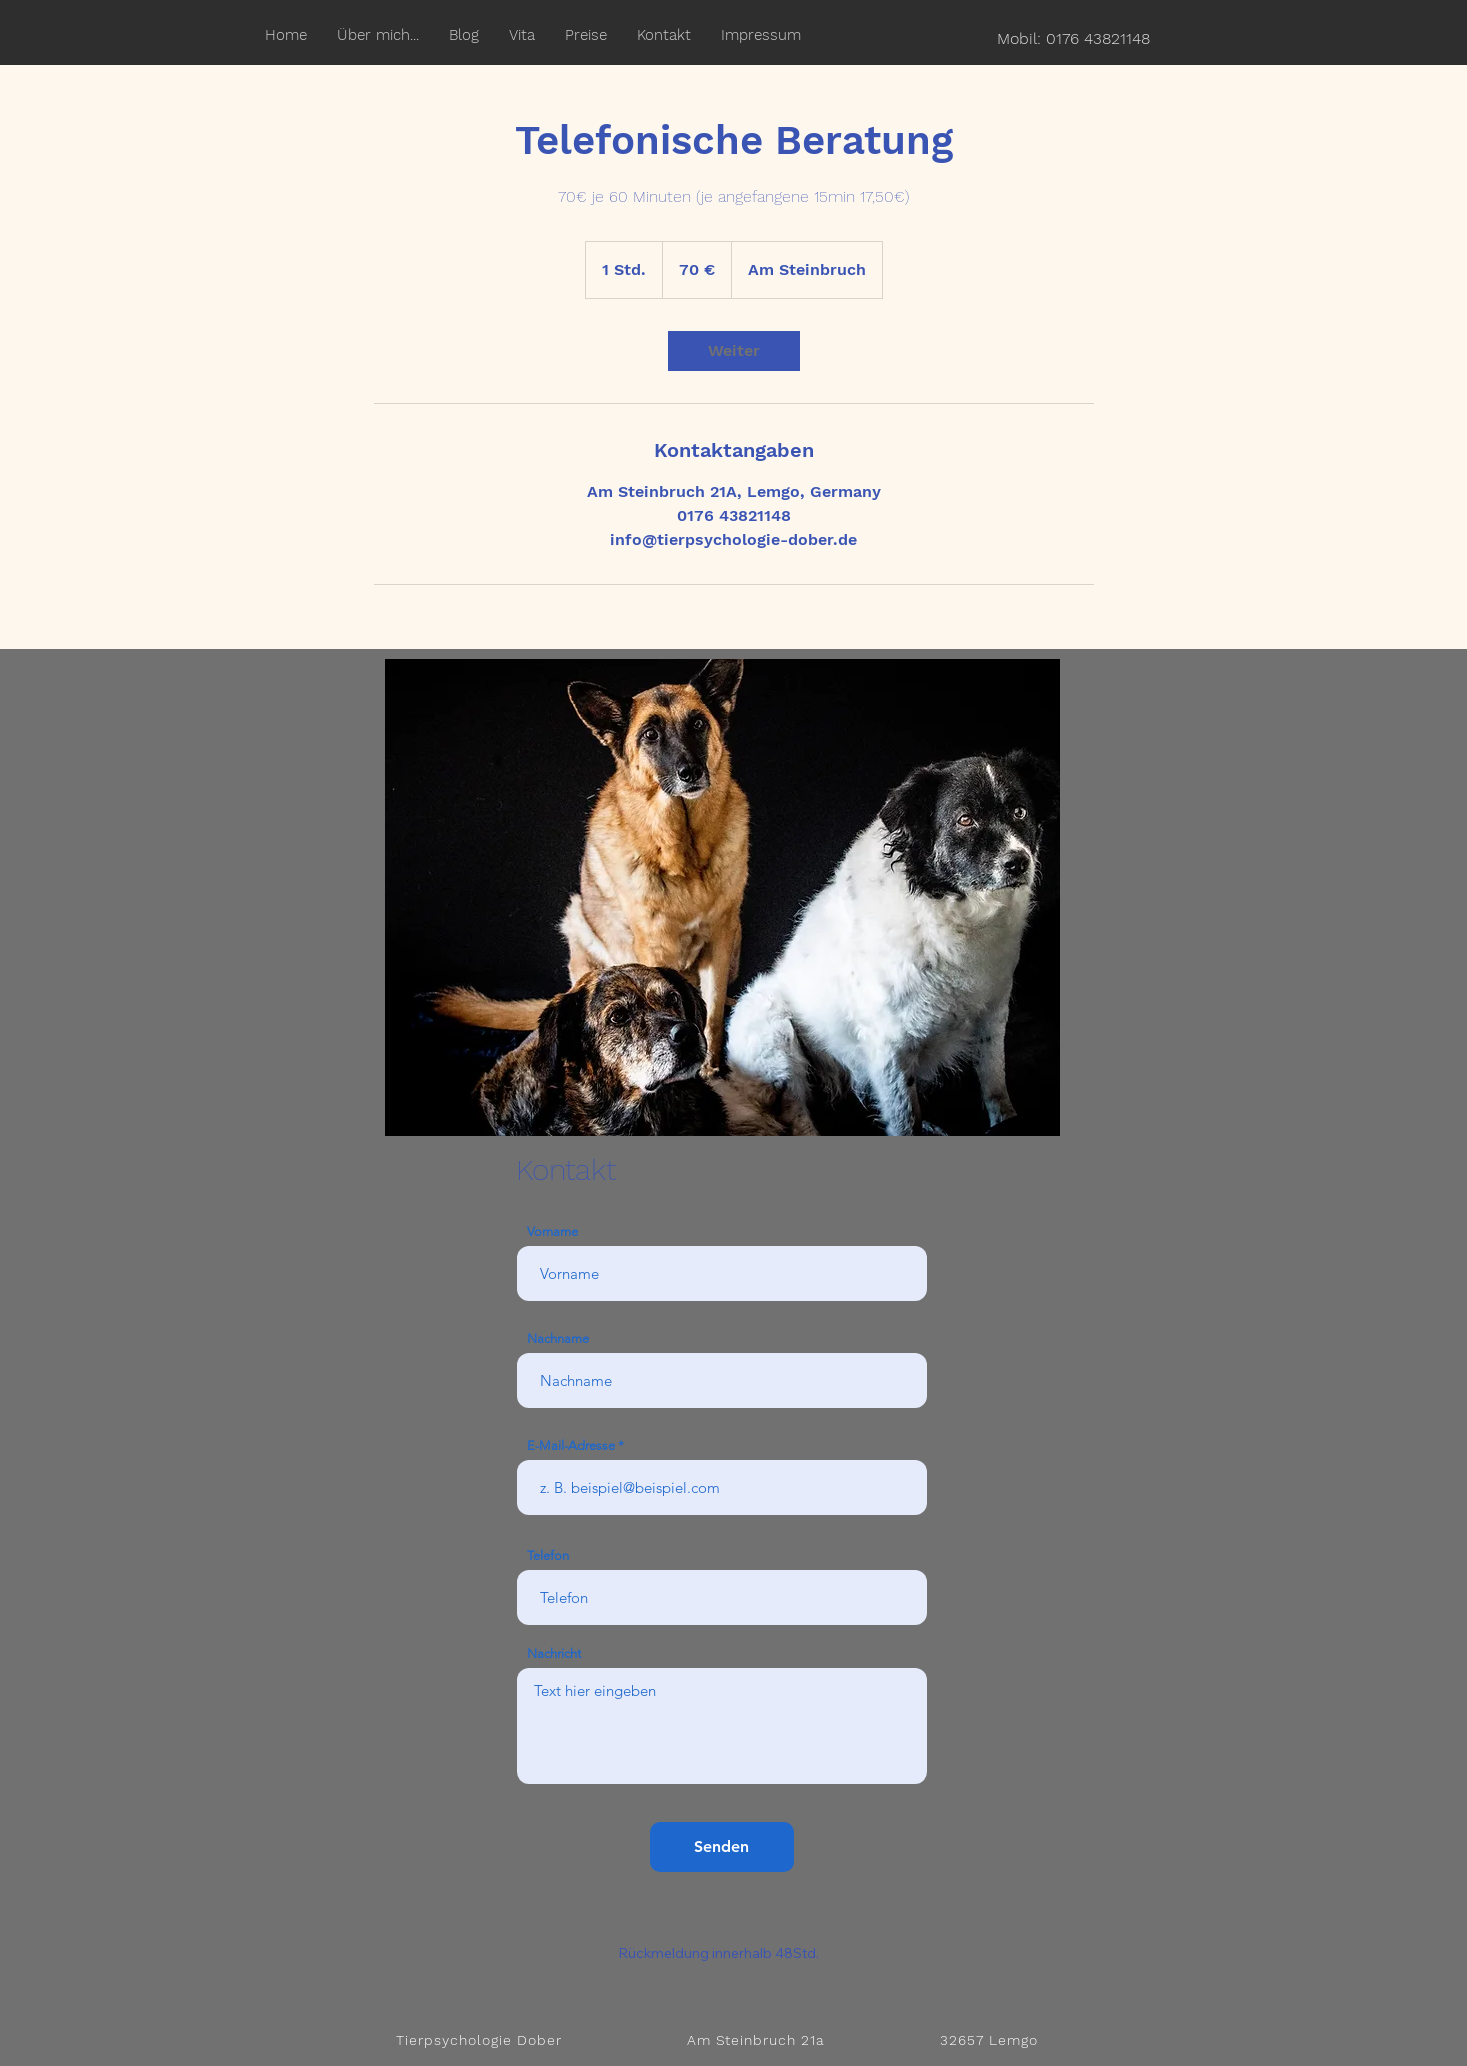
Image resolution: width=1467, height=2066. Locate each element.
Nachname (558, 1338)
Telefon (548, 1555)
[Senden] (722, 1847)
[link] (734, 351)
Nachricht (554, 1653)
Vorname (552, 1231)
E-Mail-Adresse (571, 1445)
